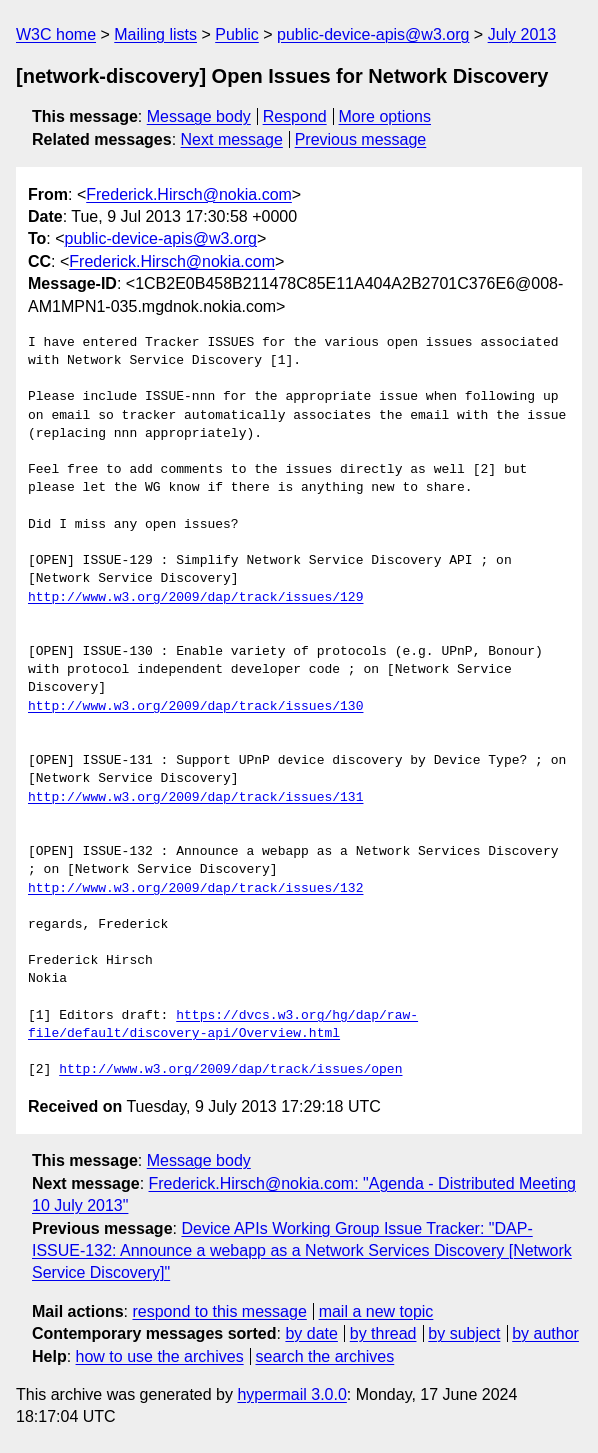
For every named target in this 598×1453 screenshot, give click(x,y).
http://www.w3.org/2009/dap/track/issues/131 (195, 798)
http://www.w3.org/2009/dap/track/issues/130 (195, 707)
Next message (232, 139)
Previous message (361, 139)
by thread (383, 1333)
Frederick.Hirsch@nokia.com (189, 194)
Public (237, 34)
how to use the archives (160, 1356)
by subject (464, 1333)
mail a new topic (376, 1311)
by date (311, 1333)
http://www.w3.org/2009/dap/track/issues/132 (195, 889)
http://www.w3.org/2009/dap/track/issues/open (230, 1070)
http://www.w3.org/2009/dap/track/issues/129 (195, 598)
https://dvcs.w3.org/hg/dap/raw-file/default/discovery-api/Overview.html (223, 1025)
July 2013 (522, 34)
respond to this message (219, 1311)
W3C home (56, 34)
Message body (199, 116)
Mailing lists (155, 34)
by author (545, 1333)
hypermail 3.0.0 (291, 1394)
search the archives (325, 1356)
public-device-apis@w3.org (373, 34)
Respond (295, 116)
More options (385, 116)
